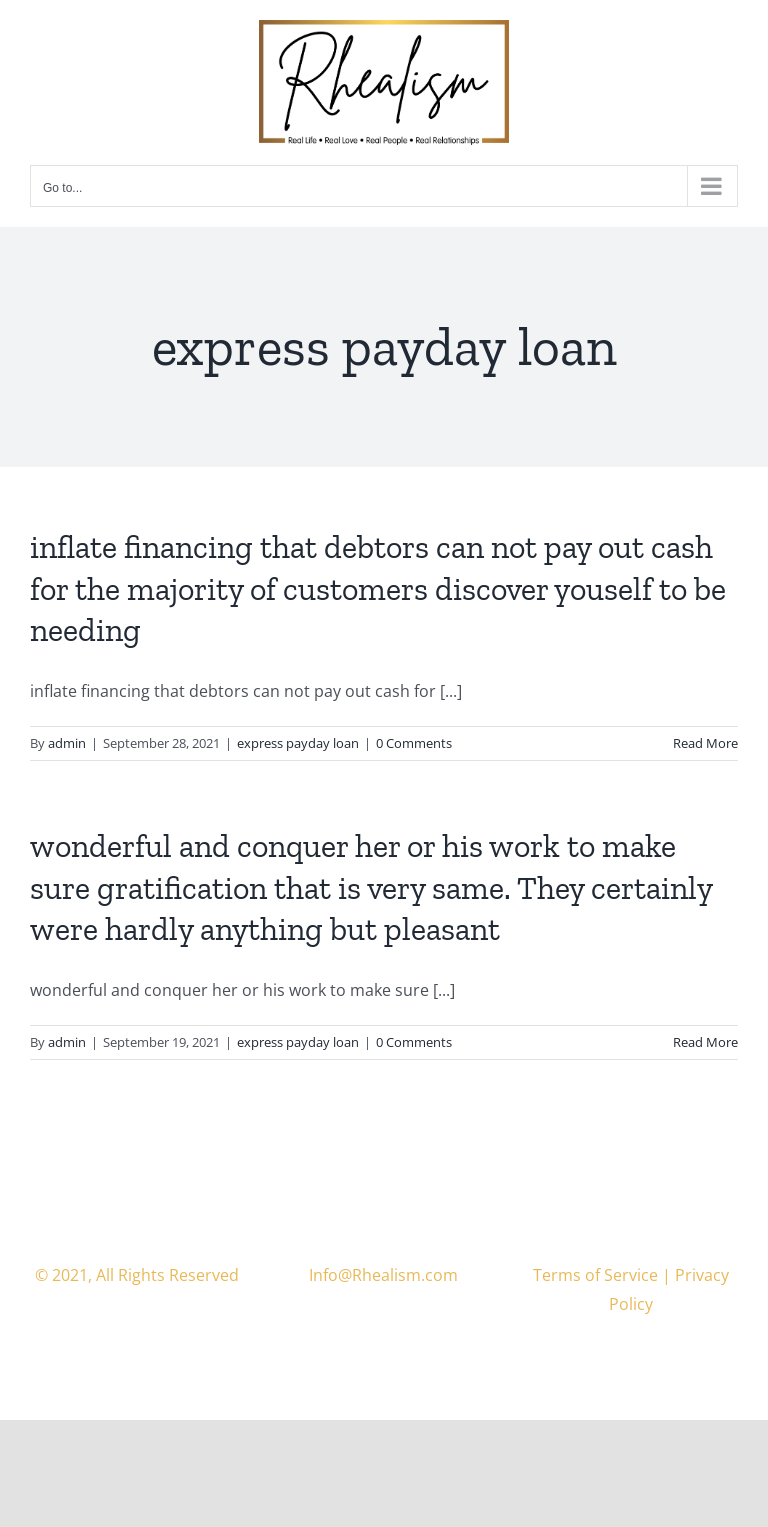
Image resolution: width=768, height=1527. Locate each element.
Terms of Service (595, 1275)
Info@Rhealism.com (383, 1275)
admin (67, 743)
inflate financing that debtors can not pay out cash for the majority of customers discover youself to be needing (378, 588)
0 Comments (414, 743)
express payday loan (298, 743)
